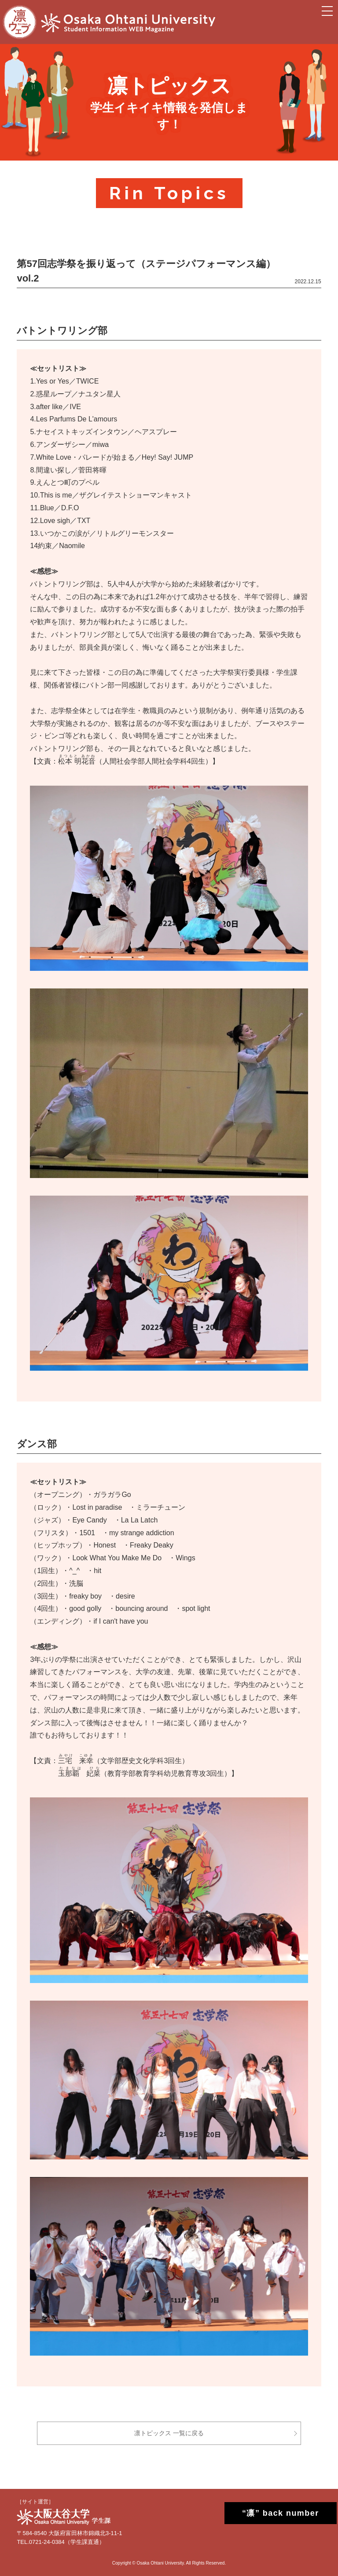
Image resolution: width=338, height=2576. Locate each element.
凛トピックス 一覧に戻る (169, 2433)
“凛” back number (272, 2513)
